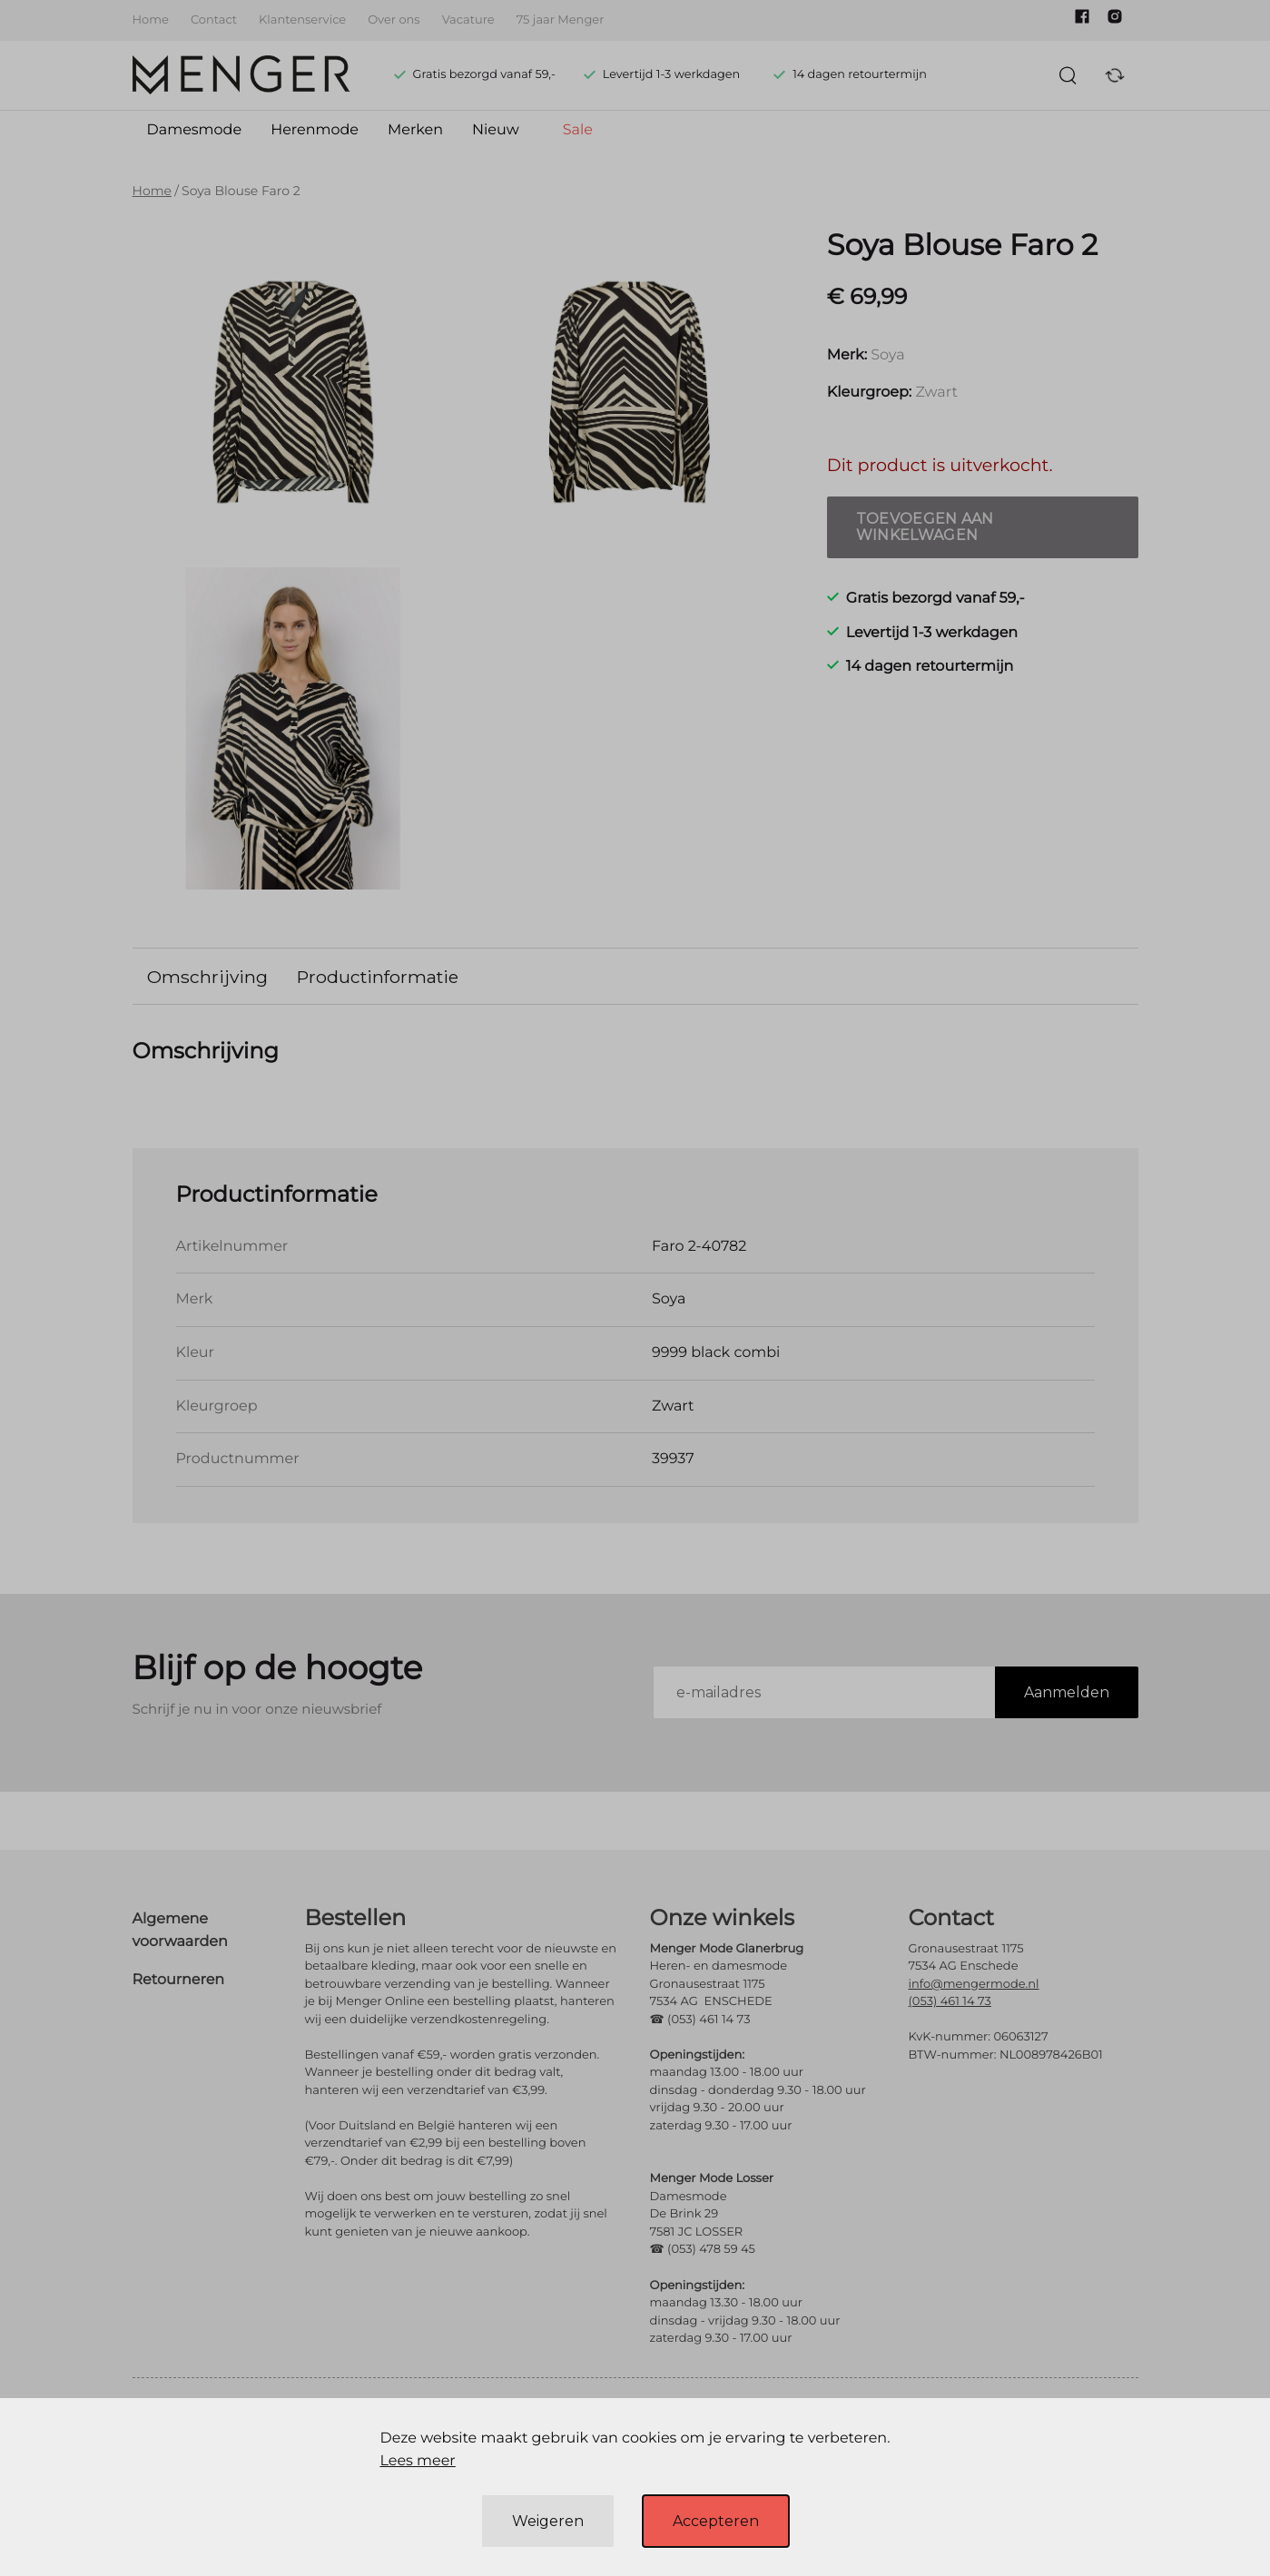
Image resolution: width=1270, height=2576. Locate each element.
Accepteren (716, 2521)
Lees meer (417, 2461)
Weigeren (548, 2521)
